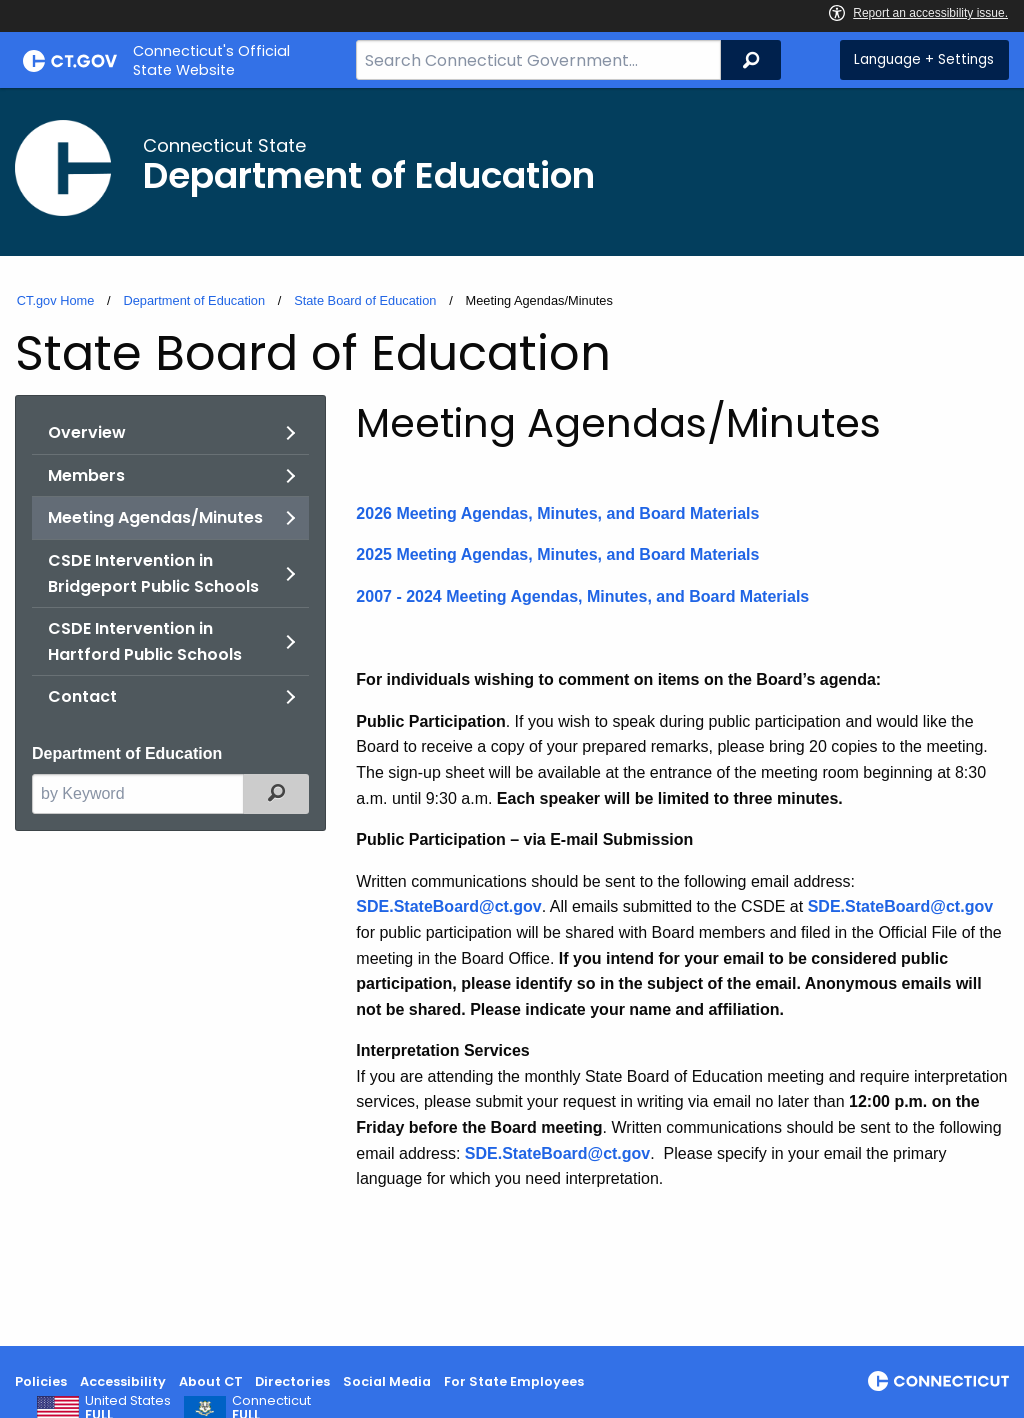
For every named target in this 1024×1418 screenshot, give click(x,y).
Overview (87, 432)
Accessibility (123, 1381)
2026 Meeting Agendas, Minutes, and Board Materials (557, 513)
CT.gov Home (56, 300)
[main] (512, 717)
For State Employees (514, 1381)
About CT (211, 1381)
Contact (82, 696)
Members (86, 475)
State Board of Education (365, 300)
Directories (292, 1381)
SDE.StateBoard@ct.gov (557, 1153)
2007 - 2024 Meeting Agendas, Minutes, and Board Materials (582, 596)
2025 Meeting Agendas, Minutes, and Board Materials (557, 554)
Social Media (387, 1381)
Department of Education (194, 300)
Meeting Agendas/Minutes (155, 517)
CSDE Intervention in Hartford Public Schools (145, 641)
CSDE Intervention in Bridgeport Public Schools (153, 573)
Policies (41, 1381)
